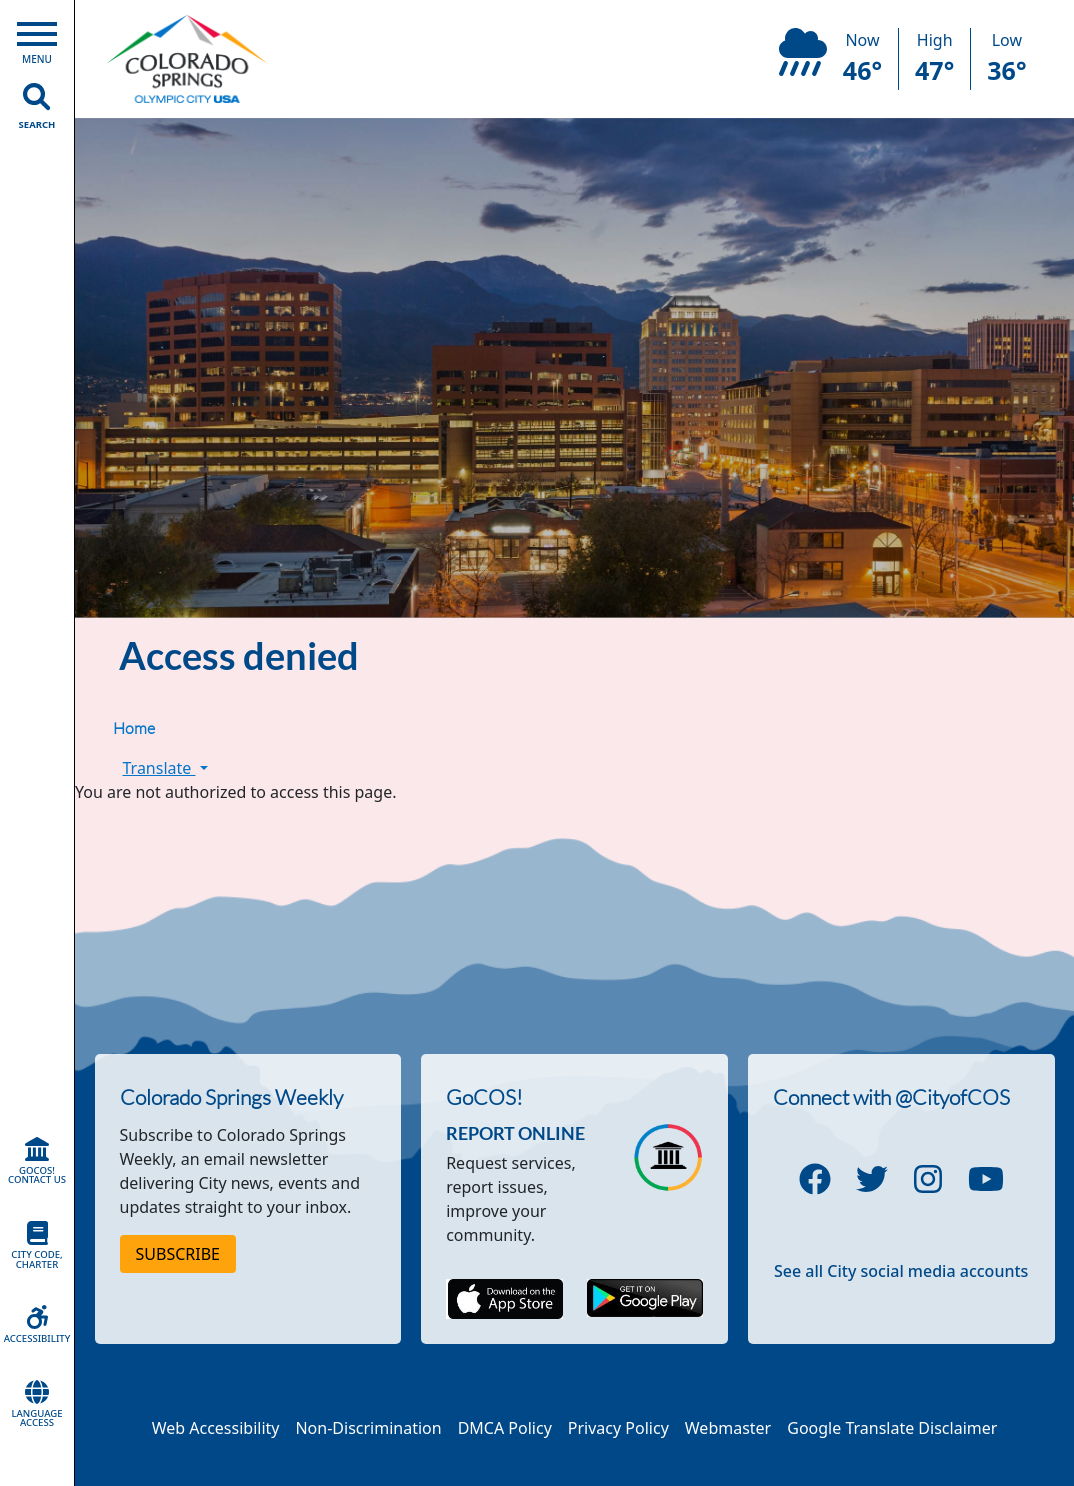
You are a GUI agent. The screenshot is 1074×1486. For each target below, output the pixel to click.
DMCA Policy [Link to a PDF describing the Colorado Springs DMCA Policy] (505, 1428)
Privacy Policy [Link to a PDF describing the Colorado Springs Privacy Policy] (618, 1428)
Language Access (37, 1405)
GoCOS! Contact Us (37, 1162)
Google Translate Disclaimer (892, 1428)
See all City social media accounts (901, 1271)
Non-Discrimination (368, 1428)
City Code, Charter (37, 1246)
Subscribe (178, 1254)
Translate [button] (165, 768)
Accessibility (37, 1325)
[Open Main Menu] (37, 38)
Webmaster (728, 1428)
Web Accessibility (216, 1428)
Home (134, 728)
